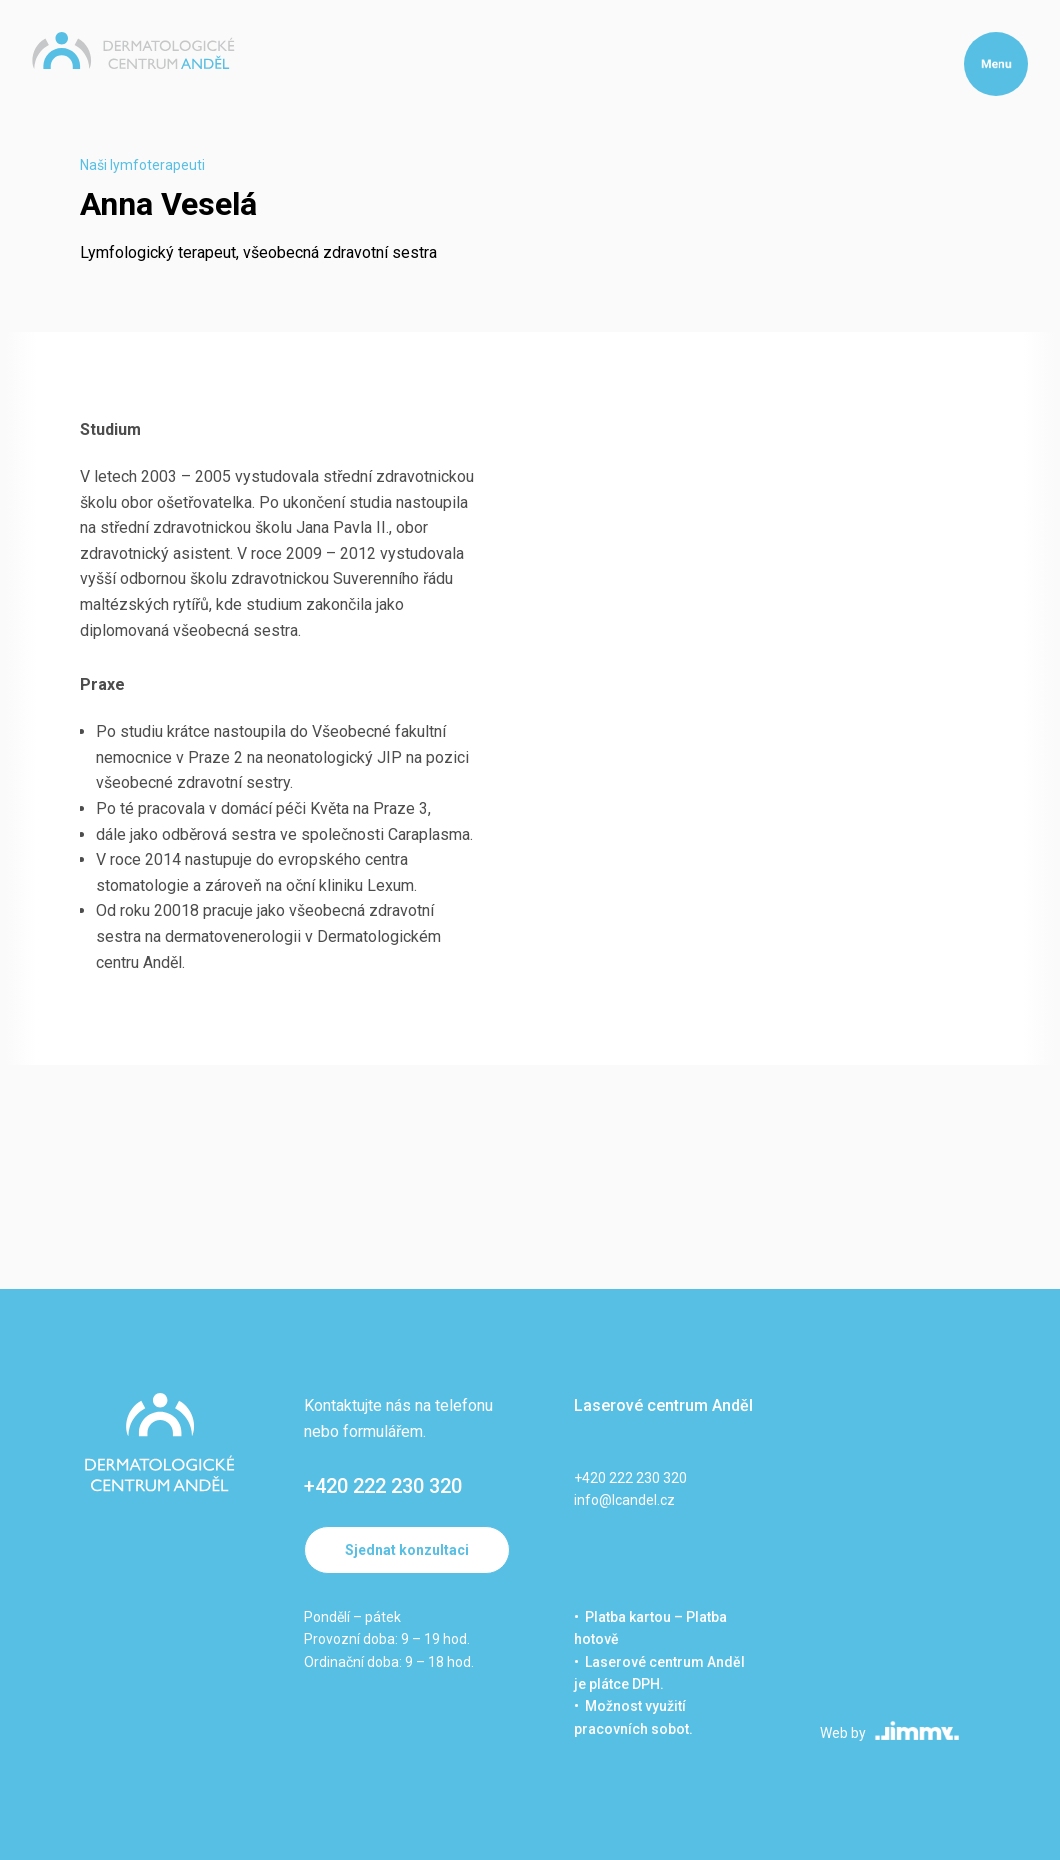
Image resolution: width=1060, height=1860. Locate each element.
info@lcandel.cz (624, 1500)
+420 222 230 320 (383, 1486)
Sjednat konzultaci (407, 1550)
